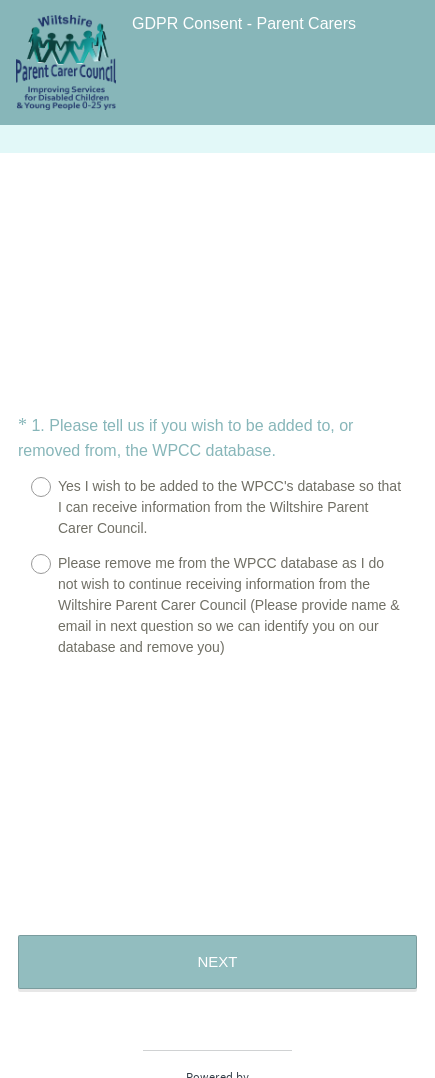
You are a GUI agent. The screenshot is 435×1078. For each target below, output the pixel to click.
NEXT (217, 961)
